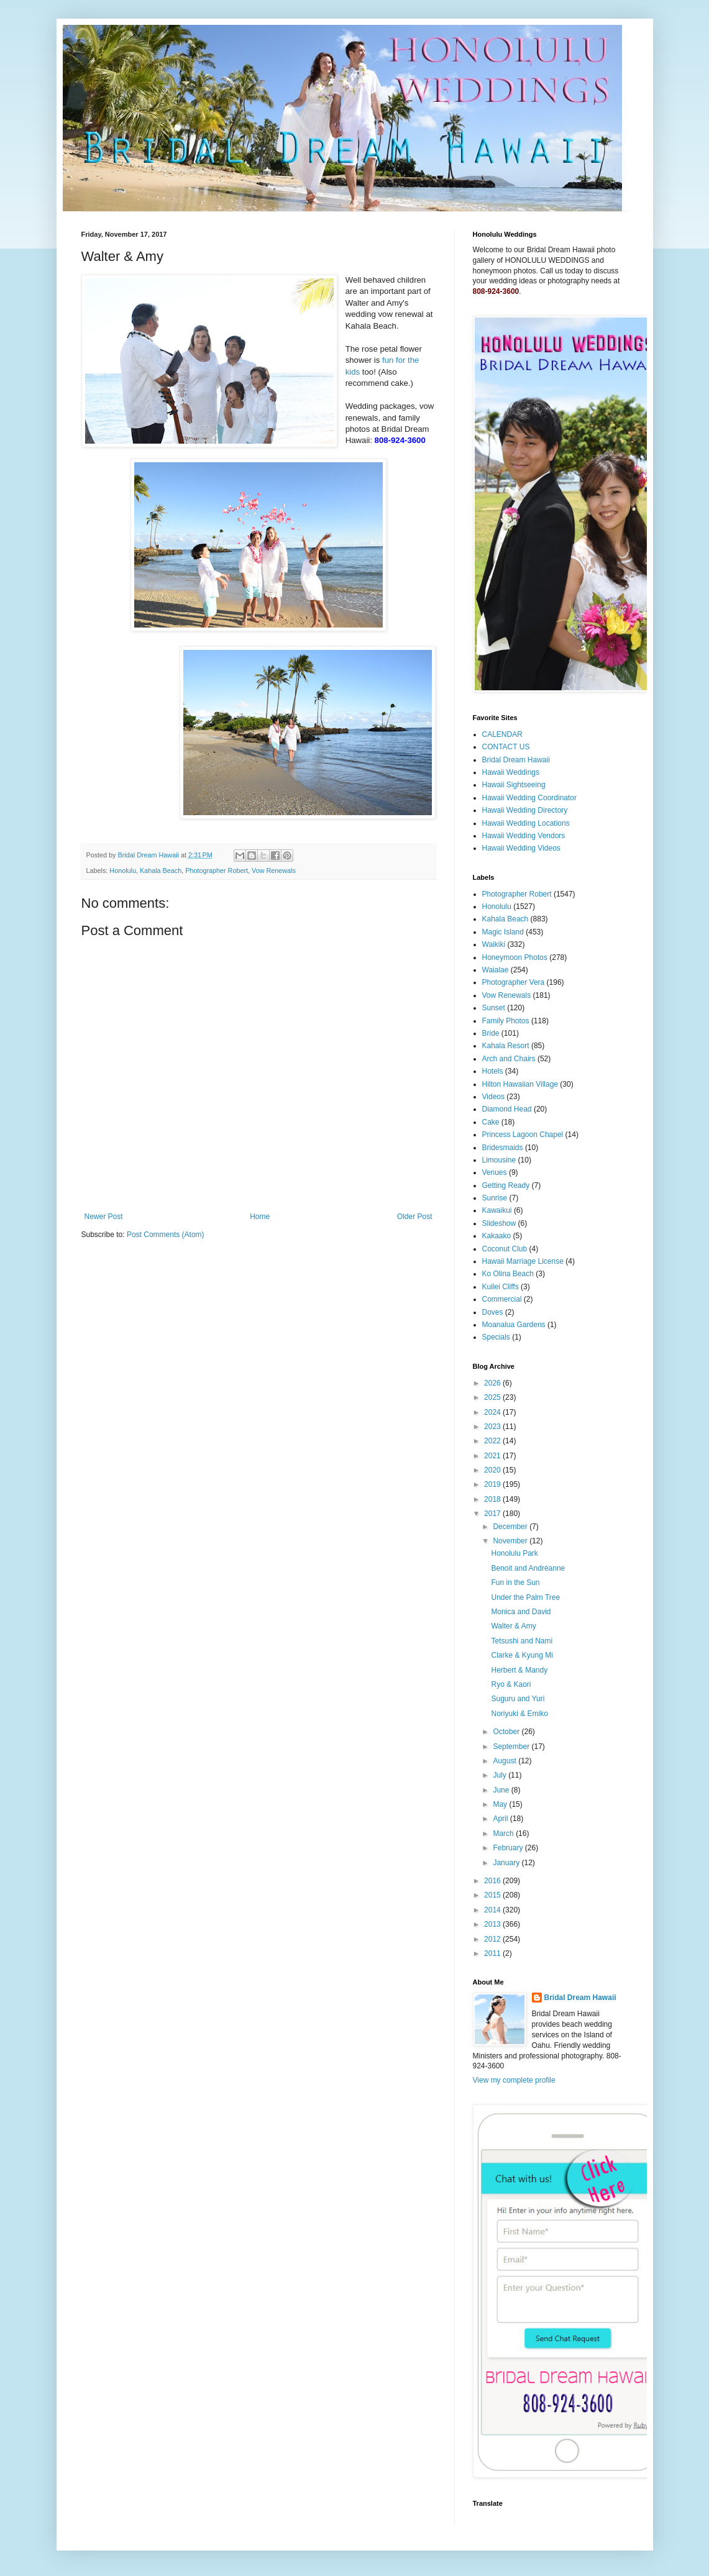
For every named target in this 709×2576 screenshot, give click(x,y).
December (511, 1526)
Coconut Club (505, 1249)
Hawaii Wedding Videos (521, 848)
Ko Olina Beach (508, 1273)
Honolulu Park (514, 1553)
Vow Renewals (274, 870)
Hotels (492, 1071)
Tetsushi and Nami (521, 1641)
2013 (493, 1924)
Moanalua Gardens (514, 1324)
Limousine (499, 1160)
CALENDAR (502, 734)
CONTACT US (506, 746)
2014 (493, 1910)
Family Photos (505, 1020)
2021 (493, 1455)
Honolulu (122, 870)
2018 (493, 1499)
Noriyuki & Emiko (519, 1713)
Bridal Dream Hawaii (516, 760)
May (501, 1804)
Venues (494, 1172)
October (507, 1731)
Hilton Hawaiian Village (520, 1084)
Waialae (495, 970)
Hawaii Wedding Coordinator (529, 797)
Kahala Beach (160, 870)
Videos (493, 1096)
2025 (493, 1397)
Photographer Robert (216, 870)
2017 (493, 1513)
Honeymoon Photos (514, 957)
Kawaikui (497, 1210)
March (504, 1833)
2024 (493, 1412)
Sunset (493, 1007)
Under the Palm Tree (525, 1597)
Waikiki (494, 944)
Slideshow (499, 1223)
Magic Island (503, 932)
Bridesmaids (502, 1147)
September (512, 1746)
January (507, 1862)
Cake (491, 1122)
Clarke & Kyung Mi (521, 1655)
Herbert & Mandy (519, 1670)
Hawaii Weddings (511, 772)
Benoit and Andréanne (528, 1568)
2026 (493, 1383)
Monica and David (521, 1611)
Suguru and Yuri (517, 1698)
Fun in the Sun (515, 1582)
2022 (493, 1440)
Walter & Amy (513, 1626)
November (511, 1541)
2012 (493, 1939)
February (508, 1847)
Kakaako (496, 1235)
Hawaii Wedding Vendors (523, 835)
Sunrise (495, 1198)
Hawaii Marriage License (523, 1261)
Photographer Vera (513, 982)
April (501, 1818)
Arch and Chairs (509, 1058)
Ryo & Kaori (511, 1684)
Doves (492, 1312)
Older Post (414, 1216)
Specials (496, 1337)
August (505, 1760)
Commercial (502, 1299)
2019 (493, 1484)
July (500, 1775)
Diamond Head (507, 1109)
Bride (491, 1033)
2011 (493, 1953)
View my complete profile (514, 2080)
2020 (493, 1470)
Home (260, 1216)
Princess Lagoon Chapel (523, 1134)
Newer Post (104, 1216)
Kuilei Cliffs (500, 1286)
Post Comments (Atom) (165, 1234)
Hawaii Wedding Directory (525, 810)
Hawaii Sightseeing (514, 784)
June (502, 1790)
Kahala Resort (505, 1045)
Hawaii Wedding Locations (526, 823)
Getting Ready (506, 1185)
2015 (493, 1895)
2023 (493, 1426)
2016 (493, 1880)
